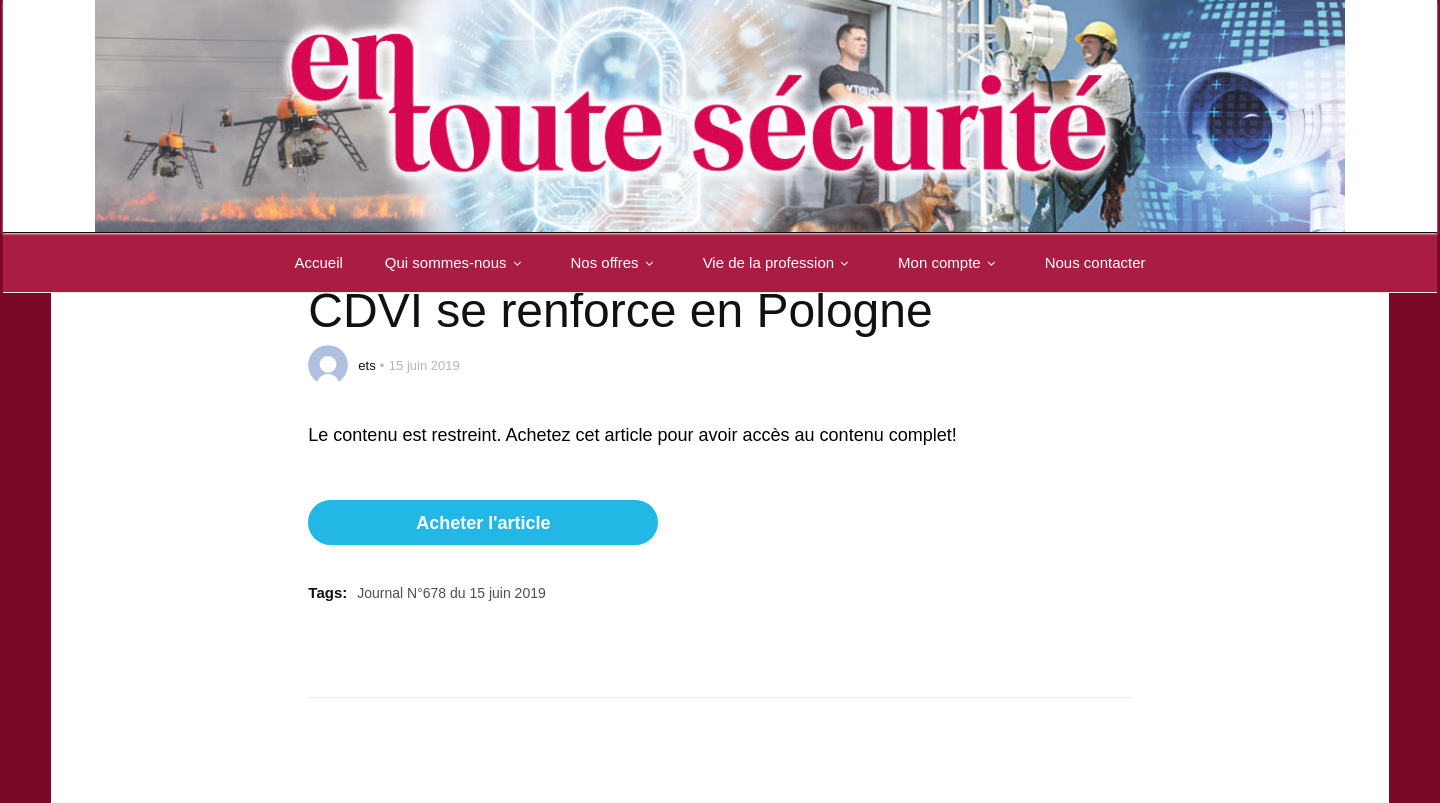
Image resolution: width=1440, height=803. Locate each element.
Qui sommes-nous (457, 262)
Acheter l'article (483, 523)
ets (366, 365)
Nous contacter (1095, 262)
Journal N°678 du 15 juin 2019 (451, 593)
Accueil (318, 262)
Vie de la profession (779, 262)
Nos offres (616, 262)
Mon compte (950, 262)
